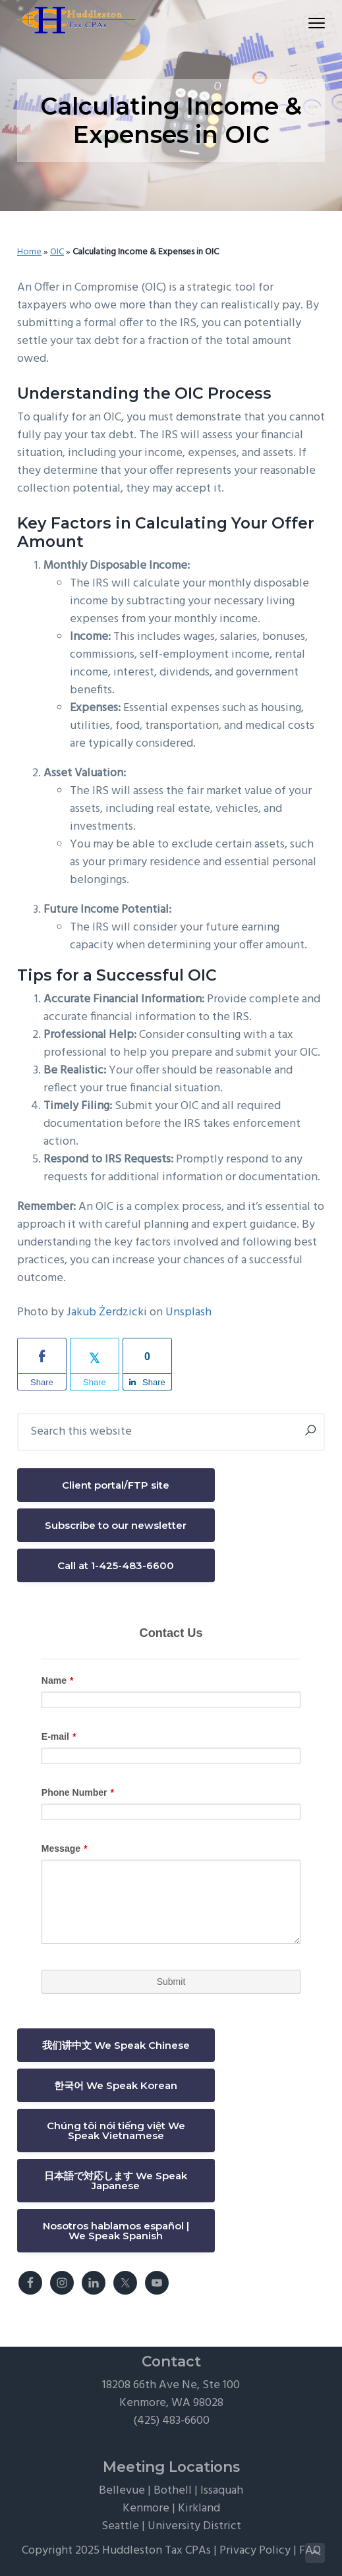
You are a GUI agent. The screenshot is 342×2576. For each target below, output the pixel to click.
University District (194, 2526)
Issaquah (221, 2490)
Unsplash (188, 1312)
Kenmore (146, 2508)
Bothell (173, 2490)
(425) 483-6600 (171, 2420)
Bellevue (122, 2490)
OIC (57, 252)
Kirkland (199, 2508)
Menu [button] (311, 22)
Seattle (120, 2526)
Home (29, 252)
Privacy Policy (255, 2550)
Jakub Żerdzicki (107, 1312)
